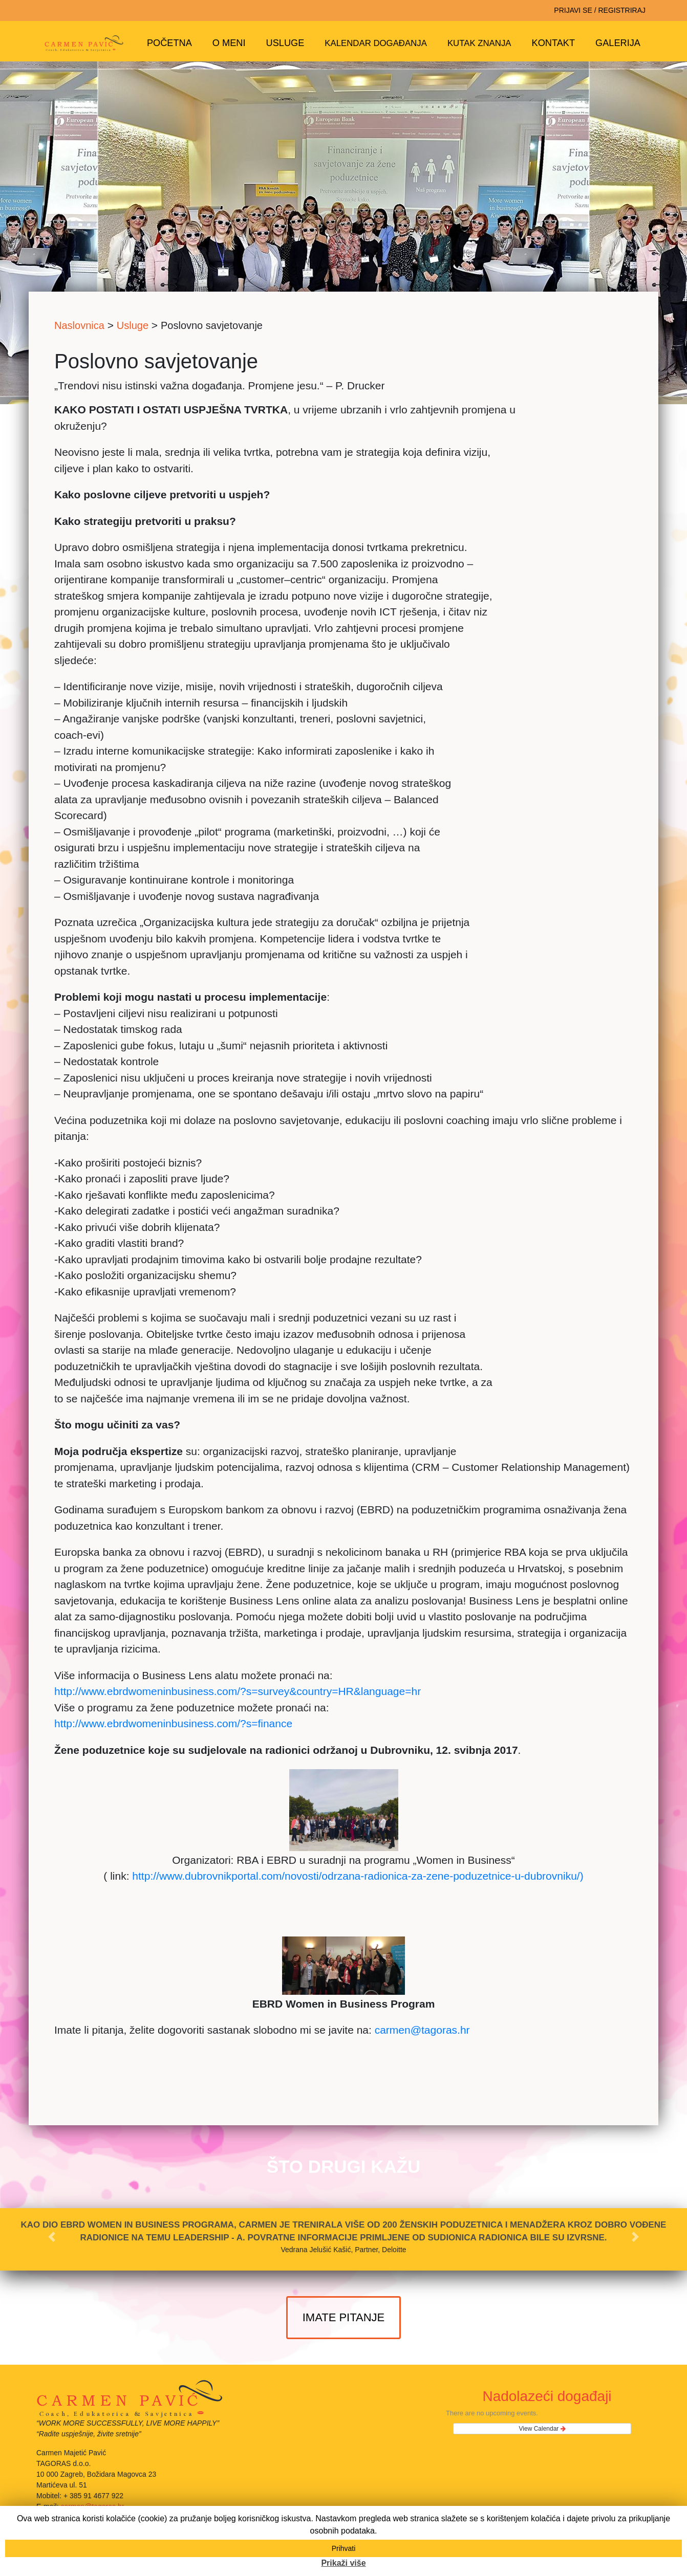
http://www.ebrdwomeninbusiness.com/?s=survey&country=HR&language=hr (237, 1691)
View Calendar (542, 2428)
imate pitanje (344, 2317)
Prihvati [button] (344, 2548)
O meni (229, 43)
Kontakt (553, 43)
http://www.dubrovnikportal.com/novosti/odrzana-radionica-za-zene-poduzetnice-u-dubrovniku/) (357, 1876)
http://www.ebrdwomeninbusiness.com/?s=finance (173, 1723)
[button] (51, 2236)
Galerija (617, 43)
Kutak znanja (479, 43)
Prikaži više (343, 2563)
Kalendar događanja (376, 43)
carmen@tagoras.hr (422, 2030)
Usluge (285, 43)
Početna (169, 43)
